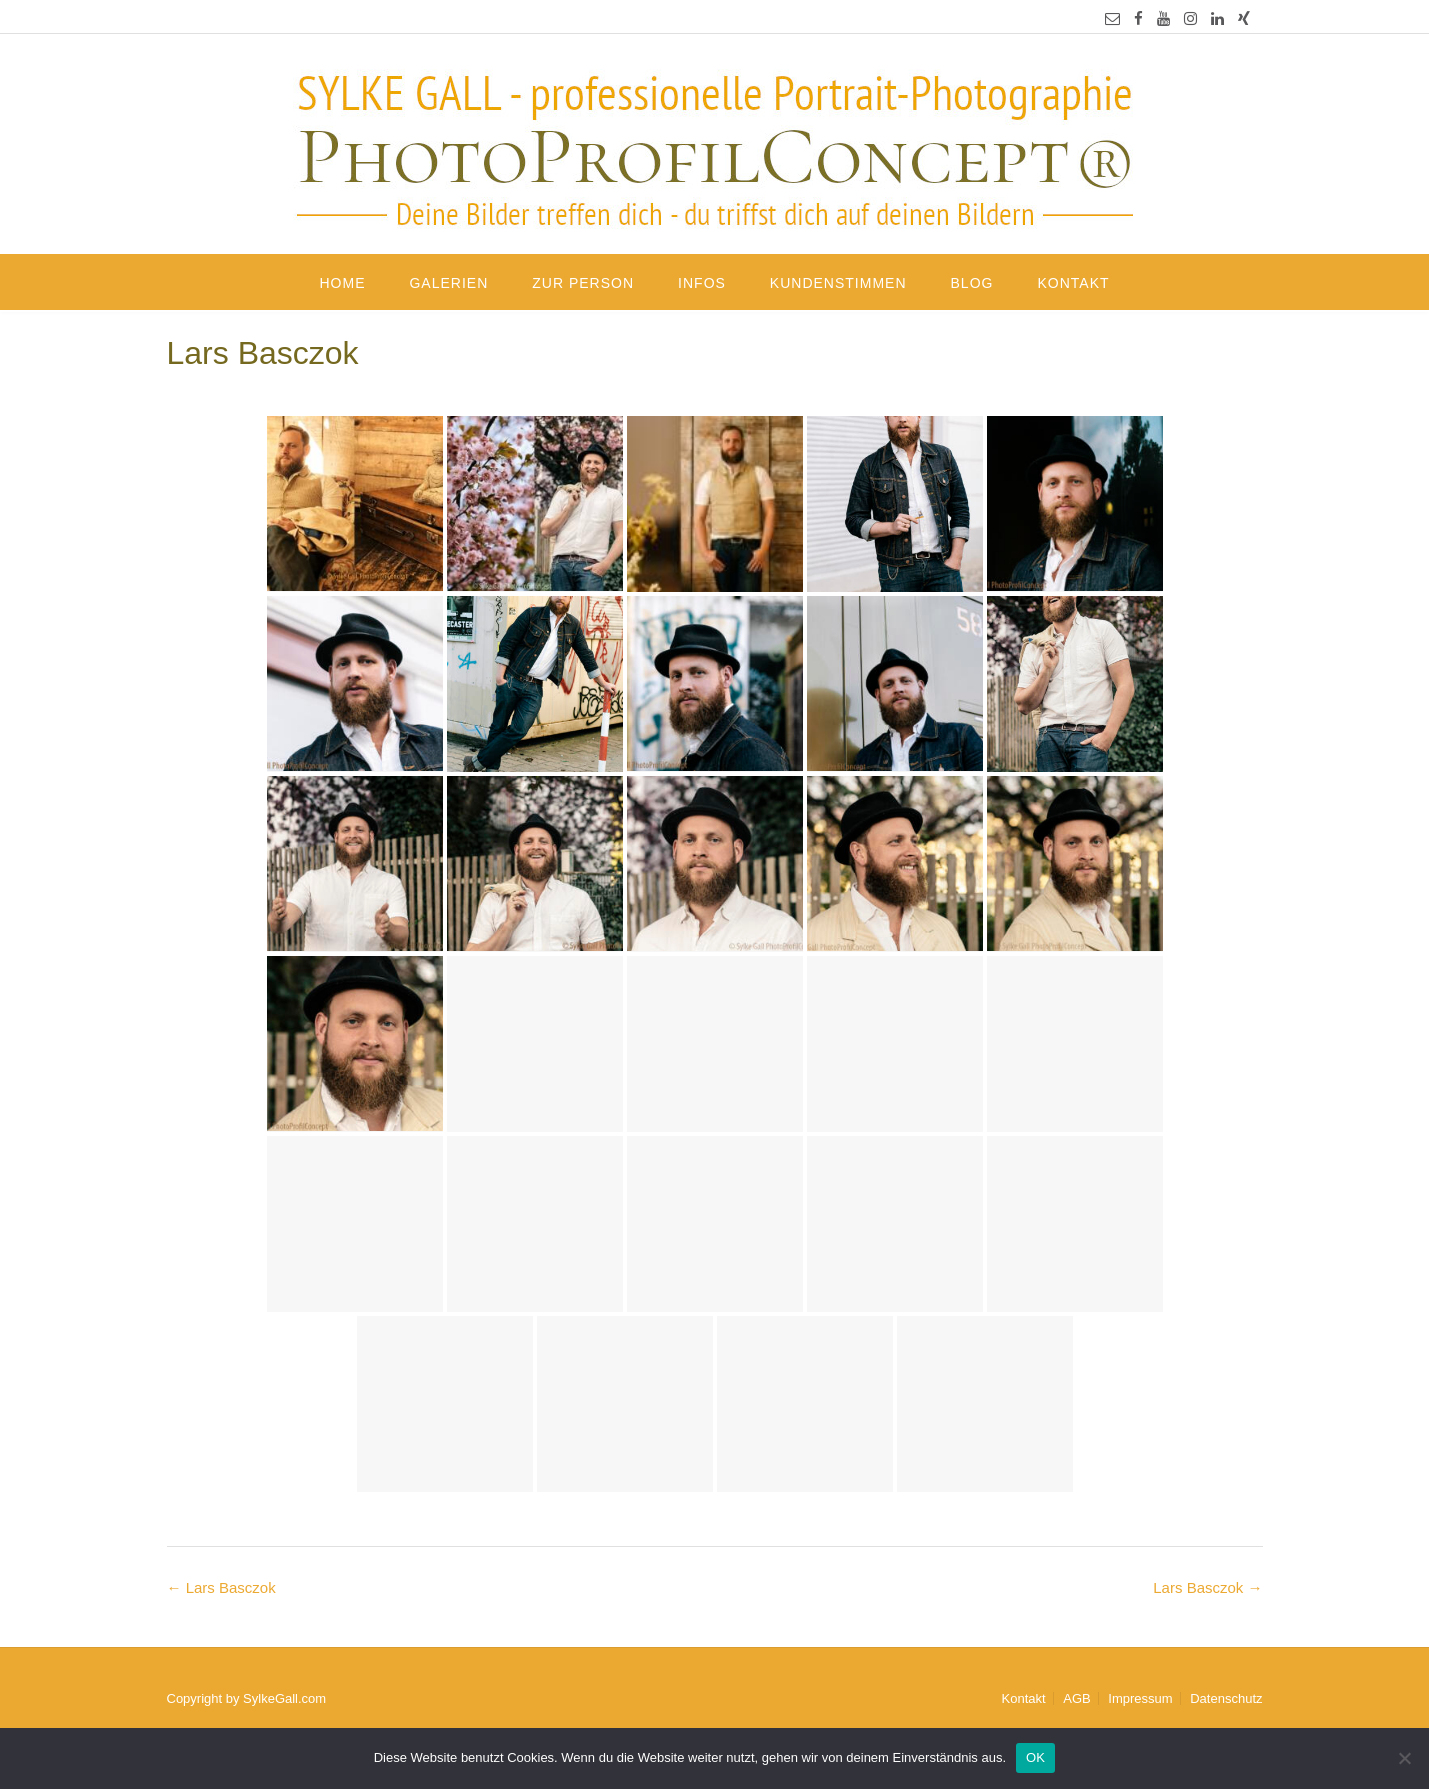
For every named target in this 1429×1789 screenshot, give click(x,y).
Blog (972, 283)
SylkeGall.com (284, 1698)
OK (1035, 1757)
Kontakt (1073, 283)
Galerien (448, 283)
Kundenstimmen (838, 283)
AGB (1076, 1698)
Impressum (1140, 1698)
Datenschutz (1226, 1698)
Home (342, 283)
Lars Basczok (1207, 1587)
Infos (702, 283)
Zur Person (583, 283)
